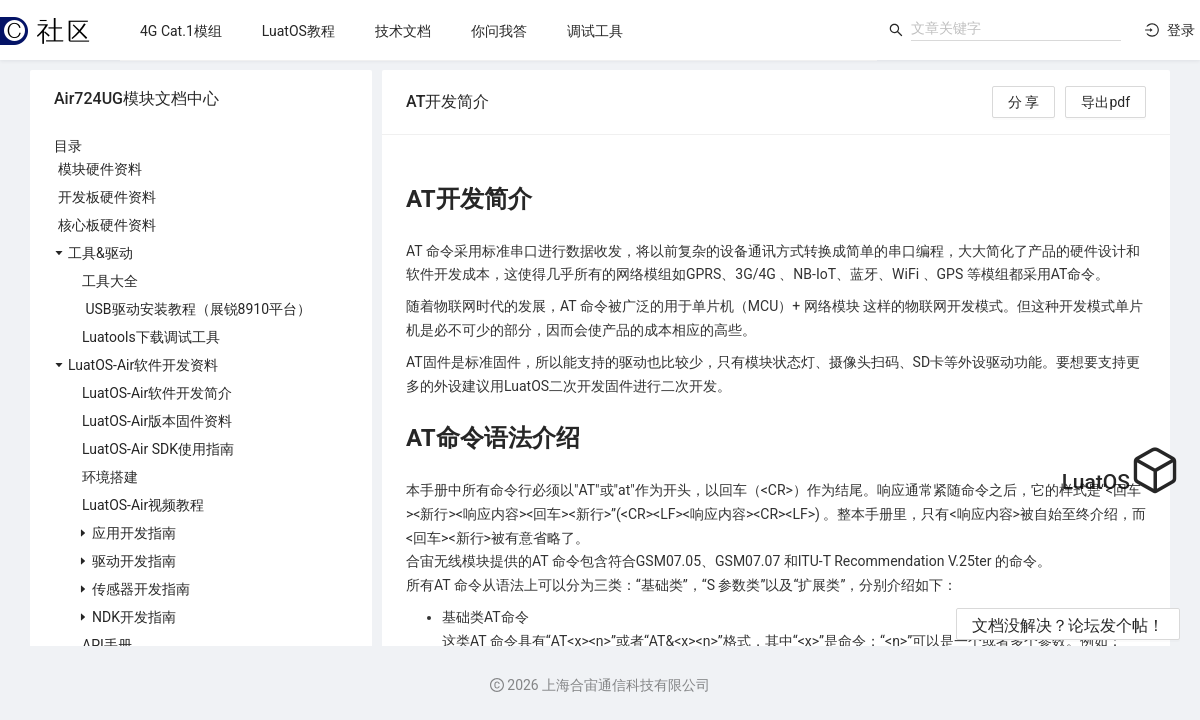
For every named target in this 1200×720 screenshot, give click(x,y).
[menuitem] (181, 31)
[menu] (498, 30)
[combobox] (1016, 28)
